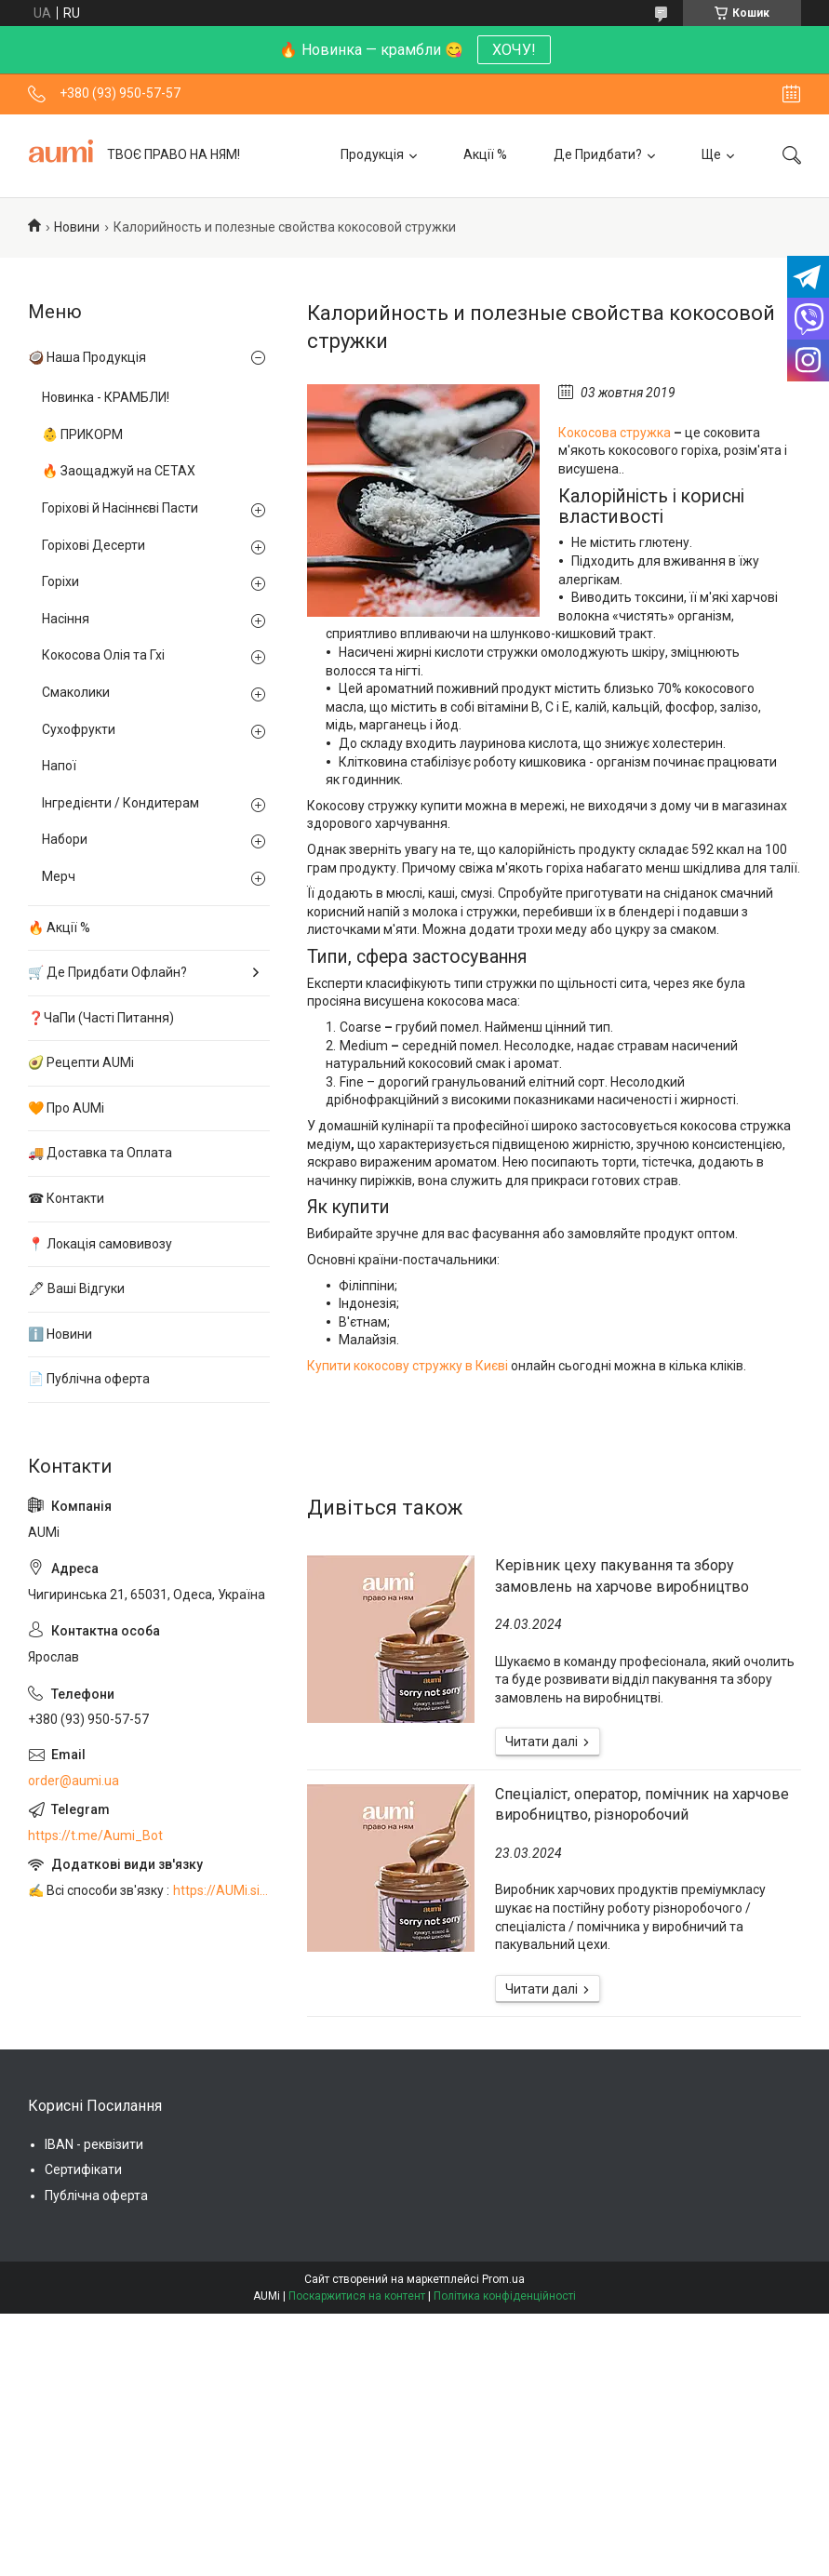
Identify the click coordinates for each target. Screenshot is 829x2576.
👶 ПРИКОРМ (82, 434)
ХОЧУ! (514, 50)
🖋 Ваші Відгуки (76, 1288)
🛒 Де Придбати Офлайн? (107, 972)
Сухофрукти (78, 729)
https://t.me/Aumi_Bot (95, 1835)
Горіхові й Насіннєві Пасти (120, 508)
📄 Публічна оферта (89, 1378)
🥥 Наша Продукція (87, 357)
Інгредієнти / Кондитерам (120, 802)
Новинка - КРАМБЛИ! (105, 397)
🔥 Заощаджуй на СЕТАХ (118, 470)
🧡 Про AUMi (66, 1108)
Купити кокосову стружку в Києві (407, 1365)
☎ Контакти (66, 1198)
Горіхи (60, 581)
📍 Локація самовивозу (100, 1243)
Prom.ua (503, 2279)
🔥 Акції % (59, 927)
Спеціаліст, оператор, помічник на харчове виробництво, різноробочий (642, 1804)
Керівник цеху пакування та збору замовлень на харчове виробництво (622, 1575)
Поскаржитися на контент (356, 2295)
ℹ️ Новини (60, 1334)
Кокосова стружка (614, 432)
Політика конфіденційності (505, 2295)
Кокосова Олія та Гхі (103, 654)
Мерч (58, 876)
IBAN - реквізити (94, 2144)
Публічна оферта (96, 2195)
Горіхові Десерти (93, 545)
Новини (77, 227)
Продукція (372, 154)
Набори (64, 839)
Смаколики (76, 692)
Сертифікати (83, 2169)
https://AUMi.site (221, 1890)
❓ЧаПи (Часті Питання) (101, 1017)
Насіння (65, 618)
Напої (59, 765)
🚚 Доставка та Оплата (100, 1152)
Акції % (485, 154)
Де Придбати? (598, 154)
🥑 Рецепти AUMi (81, 1062)
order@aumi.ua (73, 1780)
